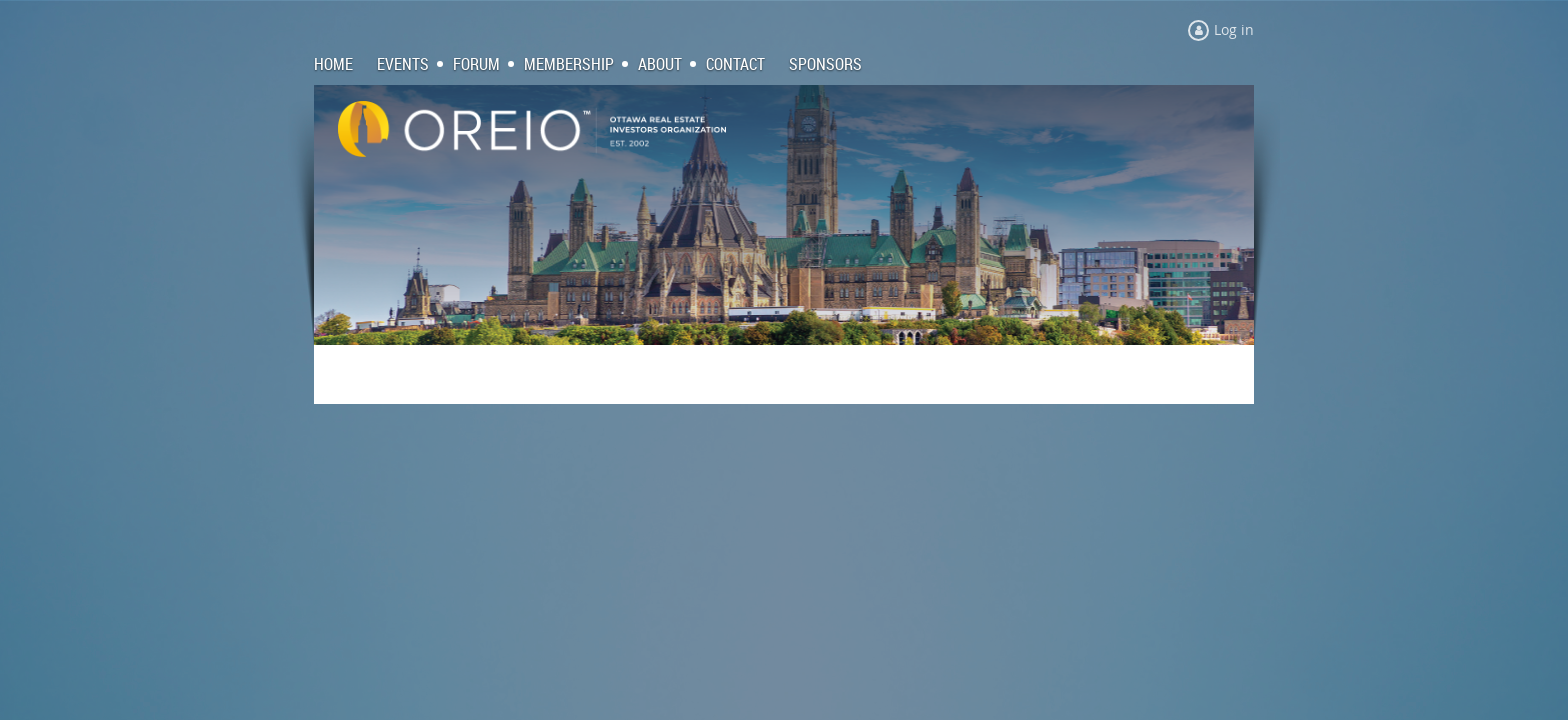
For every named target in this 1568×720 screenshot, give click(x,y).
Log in (1234, 29)
